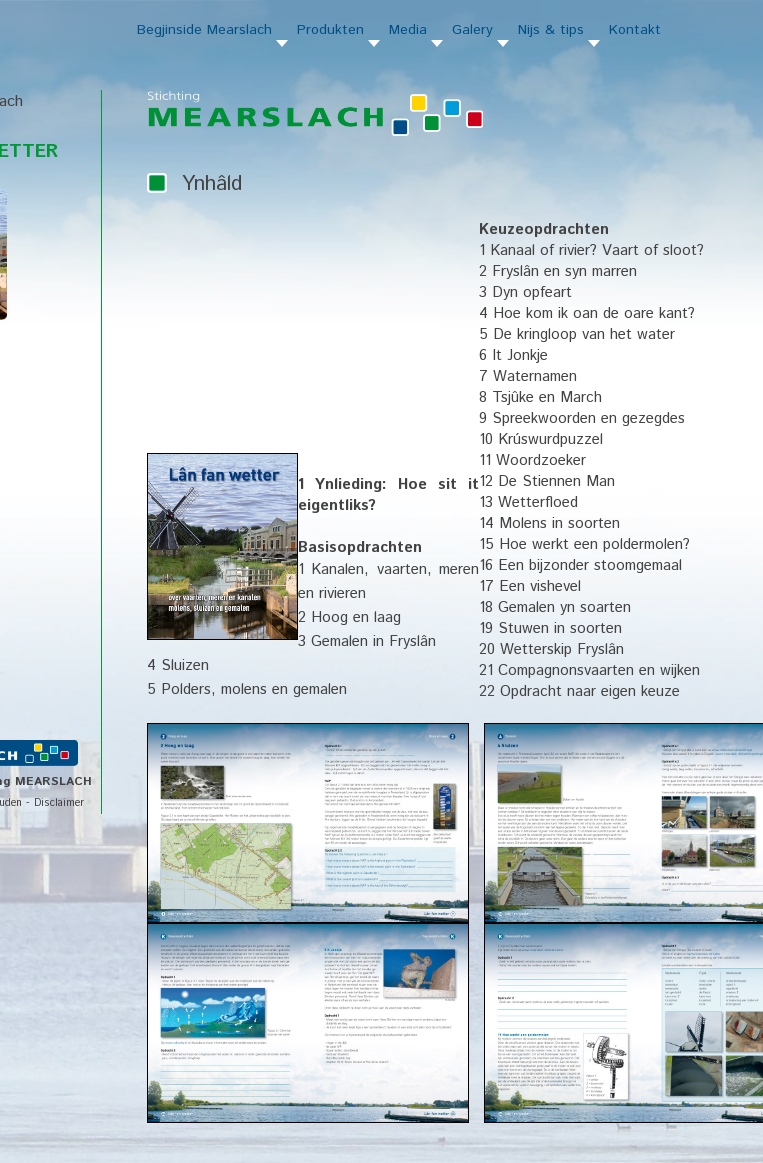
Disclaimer (59, 803)
